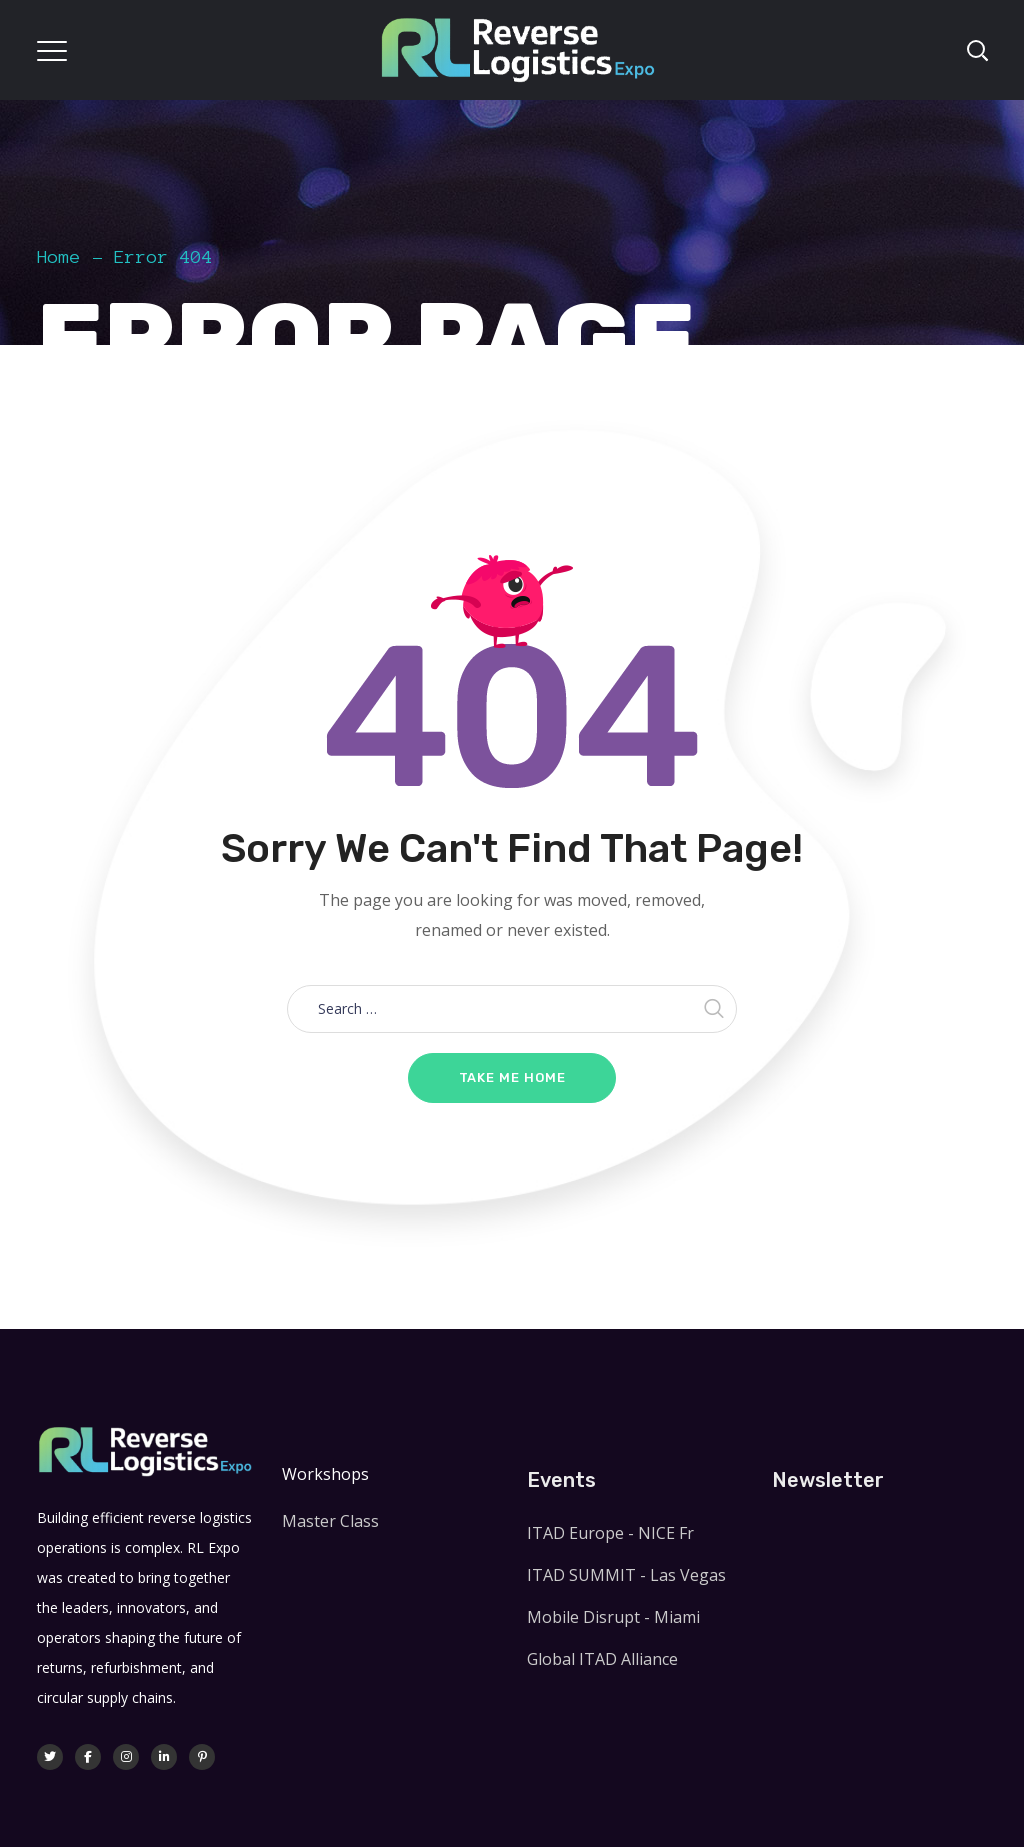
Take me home (512, 1077)
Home (59, 257)
